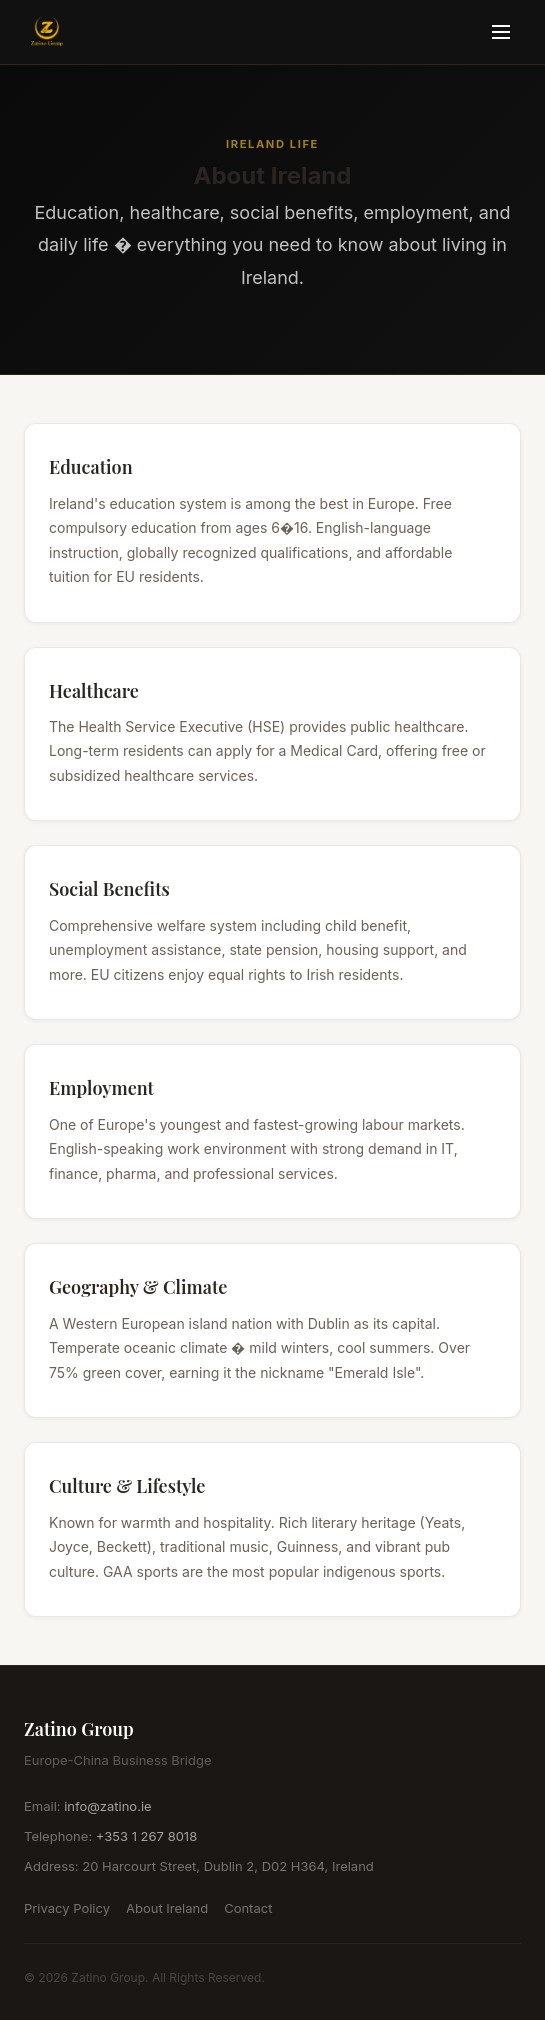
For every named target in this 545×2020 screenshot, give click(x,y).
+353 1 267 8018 (146, 1836)
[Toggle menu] (501, 32)
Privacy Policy (67, 1908)
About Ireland (167, 1908)
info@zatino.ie (107, 1806)
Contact (248, 1908)
